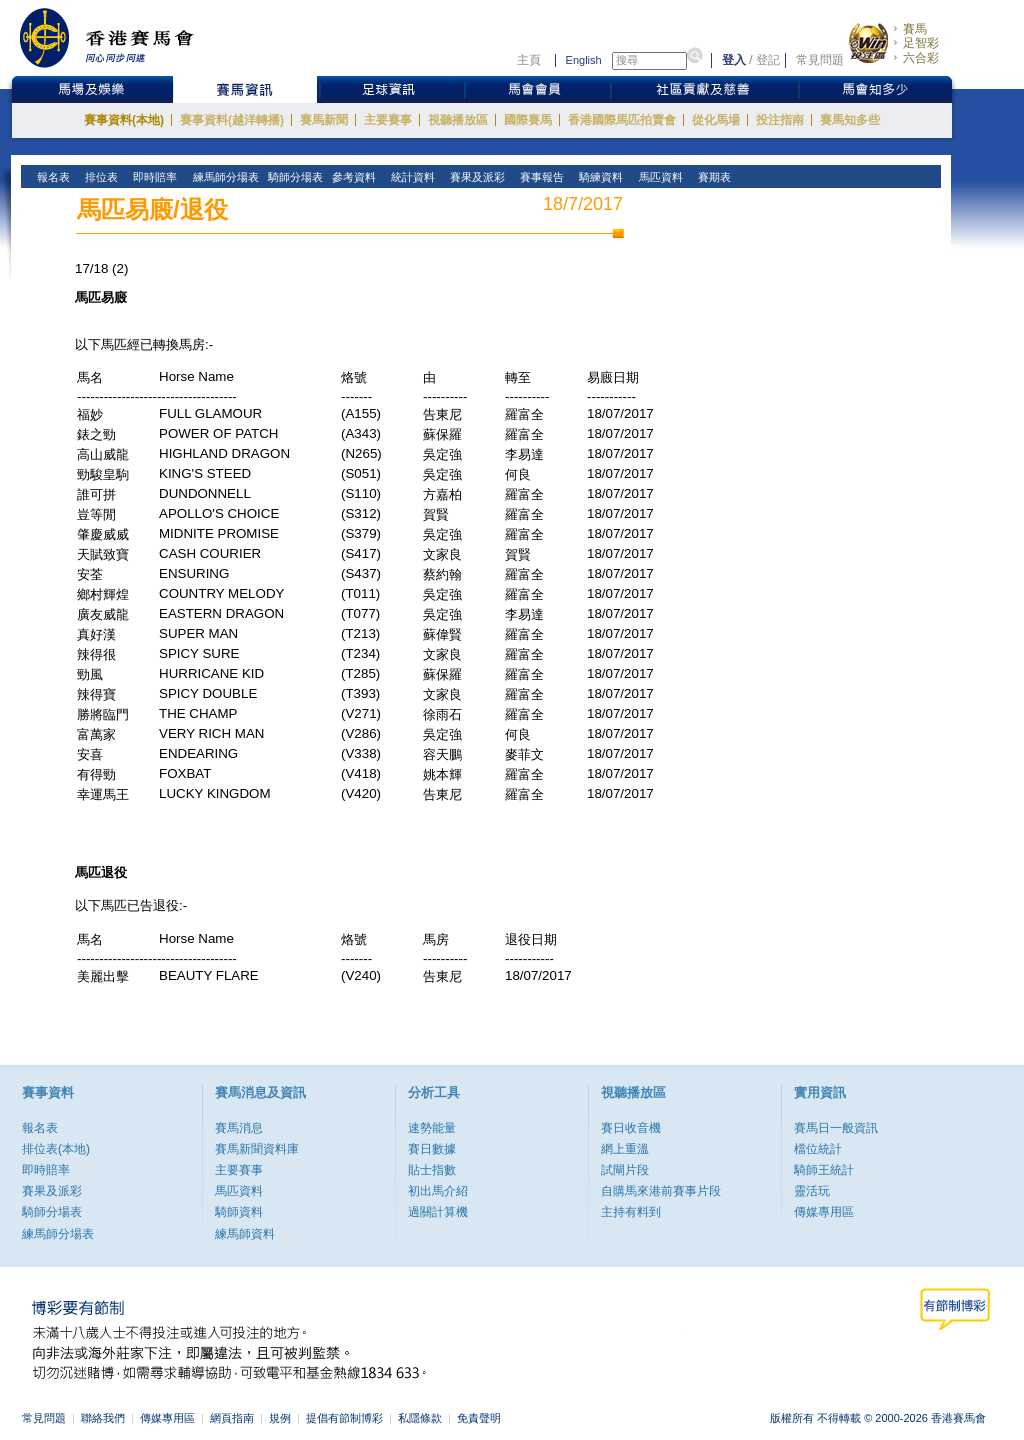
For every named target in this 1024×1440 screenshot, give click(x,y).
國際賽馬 (528, 120)
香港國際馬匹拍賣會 (622, 120)
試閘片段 (625, 1170)
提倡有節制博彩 (344, 1418)
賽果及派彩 (52, 1191)
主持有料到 (631, 1212)
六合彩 (921, 58)
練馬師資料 (245, 1234)
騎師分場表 (52, 1212)
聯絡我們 (103, 1418)
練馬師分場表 (58, 1234)
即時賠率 (46, 1170)
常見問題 (820, 60)
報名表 (40, 1128)
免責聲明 (479, 1418)
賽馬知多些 (850, 120)
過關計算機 (438, 1212)
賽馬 (915, 29)
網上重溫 (625, 1149)
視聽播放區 (458, 120)
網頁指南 (232, 1418)
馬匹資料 (239, 1191)
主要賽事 (388, 120)
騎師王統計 (824, 1170)
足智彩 (921, 43)
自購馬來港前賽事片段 (661, 1191)
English (584, 60)
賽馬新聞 (324, 120)
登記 (768, 60)
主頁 (529, 60)
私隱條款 (420, 1418)
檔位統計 (818, 1149)
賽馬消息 (239, 1128)
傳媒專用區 (824, 1212)
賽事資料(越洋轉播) (232, 120)
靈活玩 (812, 1191)
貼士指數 (432, 1170)
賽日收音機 (631, 1128)
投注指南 (780, 120)
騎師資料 (239, 1212)
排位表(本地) (56, 1149)
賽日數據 (432, 1149)
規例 (280, 1418)
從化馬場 (716, 120)
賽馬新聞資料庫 (257, 1149)
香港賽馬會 (122, 37)
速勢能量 (432, 1128)
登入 (734, 60)
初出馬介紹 (438, 1191)
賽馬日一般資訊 (836, 1128)
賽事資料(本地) (124, 120)
